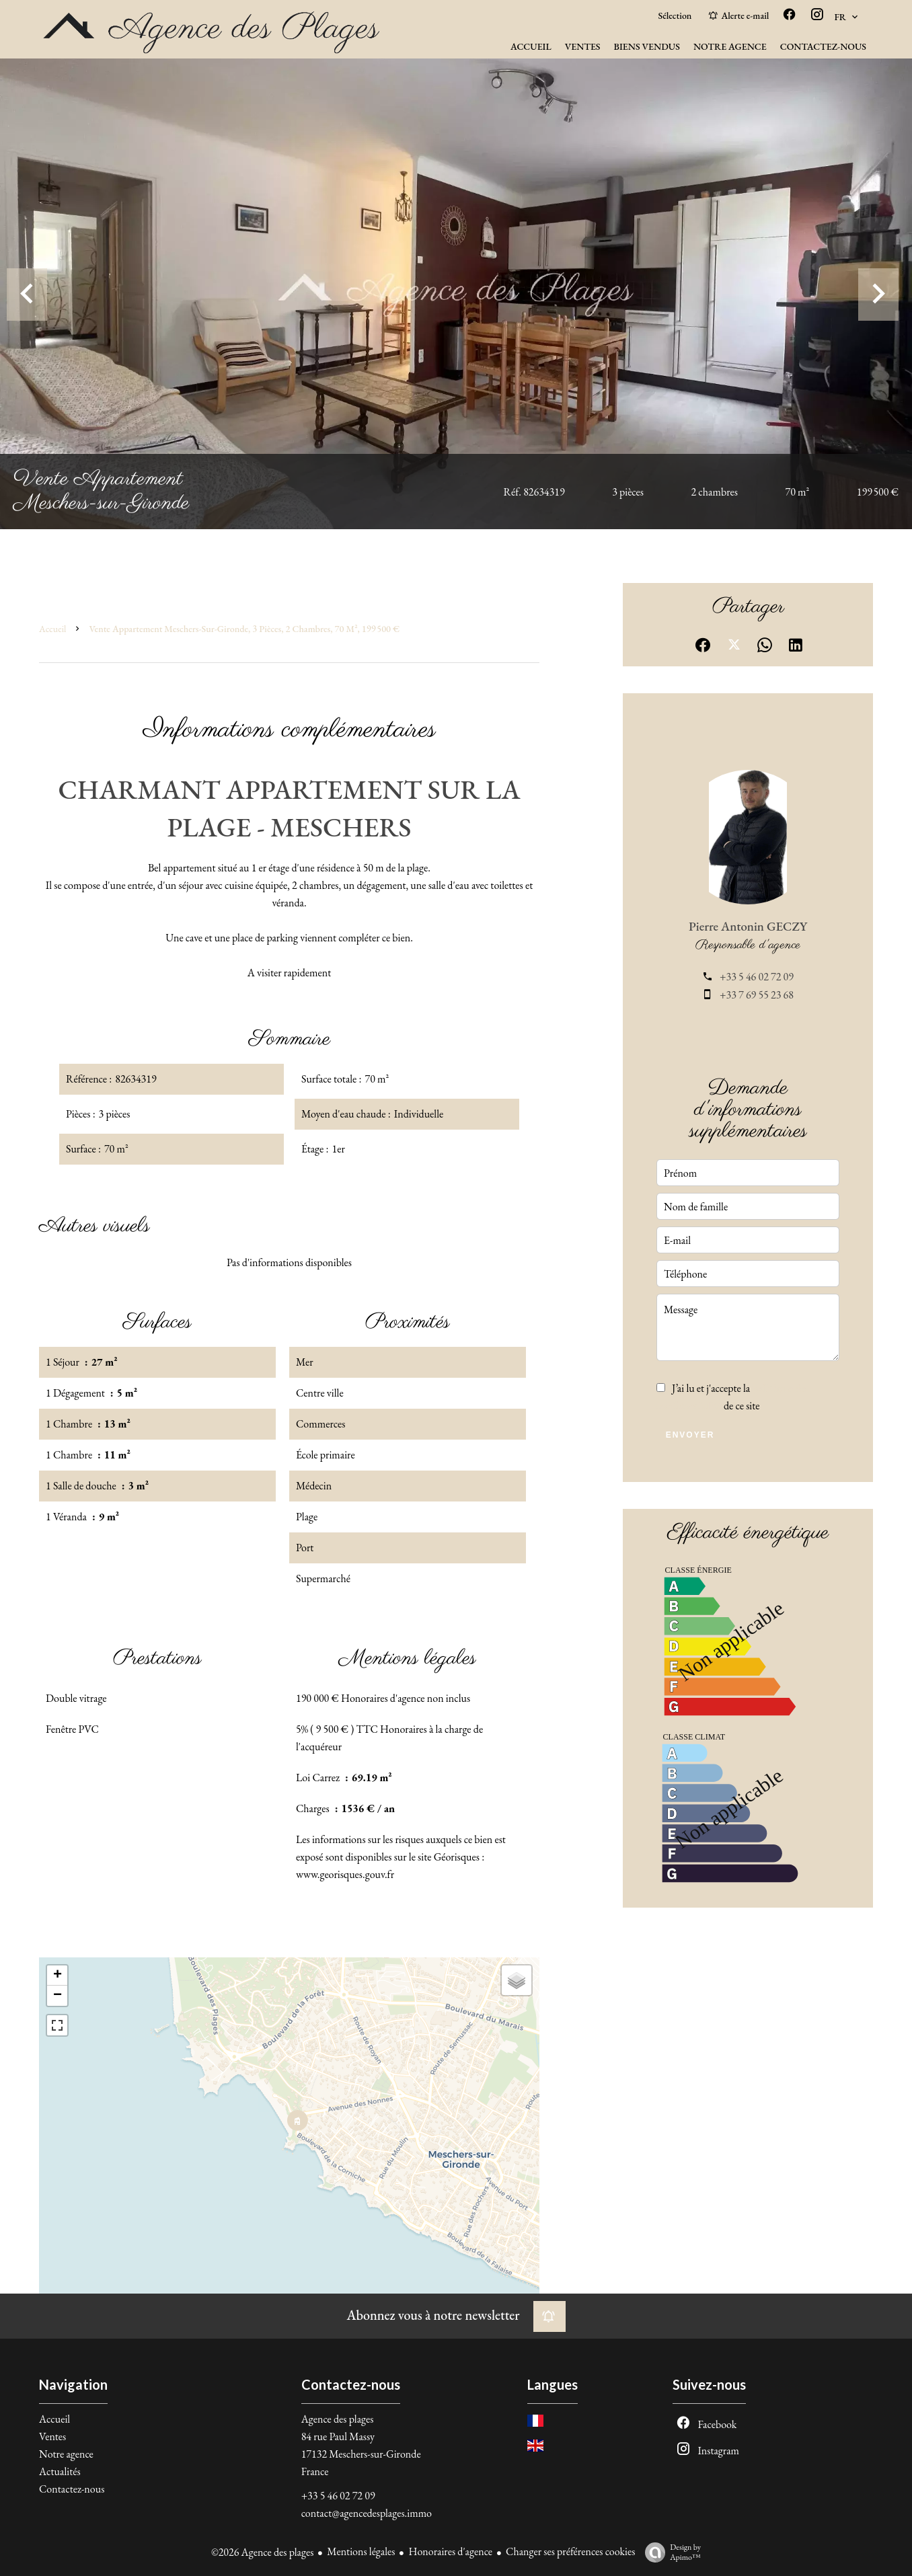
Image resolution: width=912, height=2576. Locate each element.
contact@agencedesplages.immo (366, 2513)
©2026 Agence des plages (262, 2552)
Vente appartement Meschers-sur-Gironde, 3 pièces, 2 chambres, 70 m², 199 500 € (244, 629)
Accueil (52, 629)
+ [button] (57, 1975)
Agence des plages (337, 2419)
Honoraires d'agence (450, 2551)
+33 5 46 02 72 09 (757, 977)
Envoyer (690, 1435)
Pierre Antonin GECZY (748, 926)
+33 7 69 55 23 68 (757, 995)
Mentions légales (361, 2551)
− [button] (57, 1996)
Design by (669, 2552)
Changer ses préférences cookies (570, 2551)
